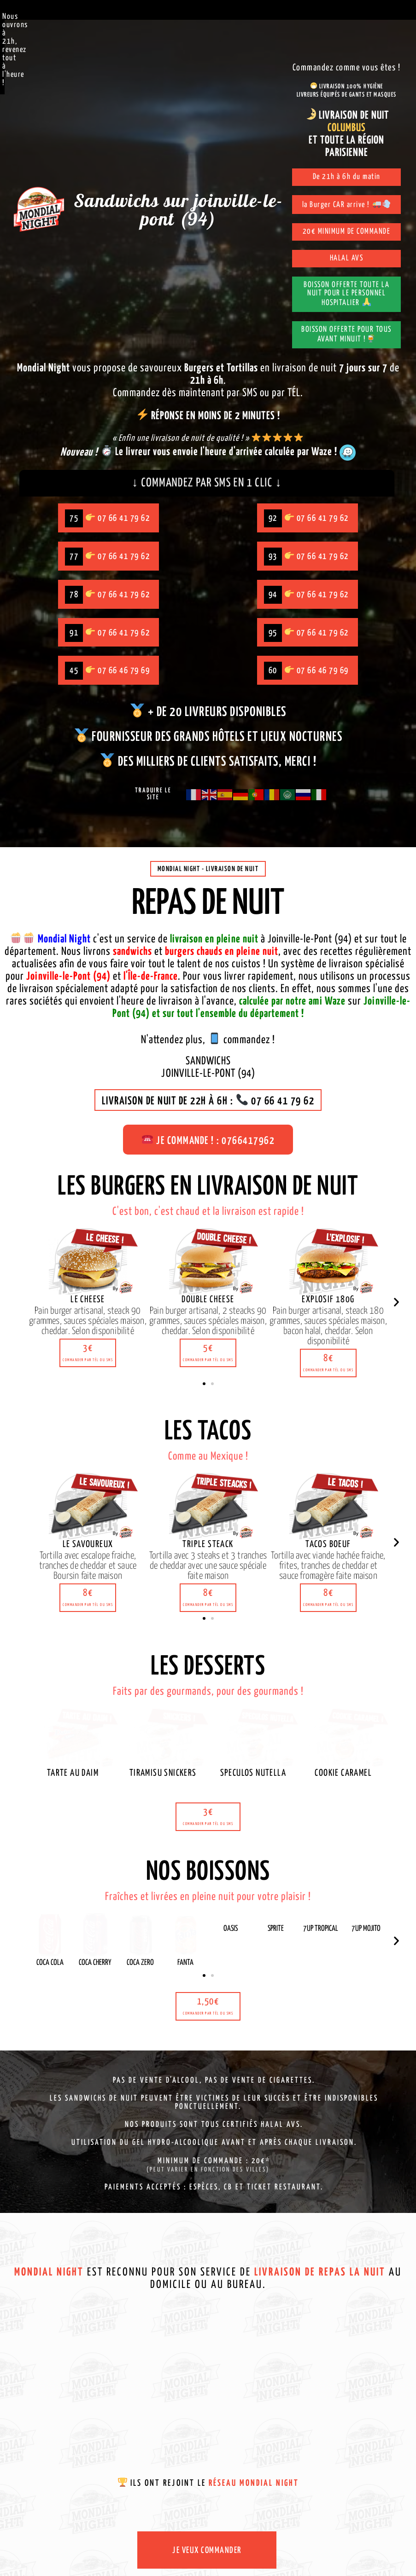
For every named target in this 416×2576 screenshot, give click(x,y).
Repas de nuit (208, 907)
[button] (87, 1355)
